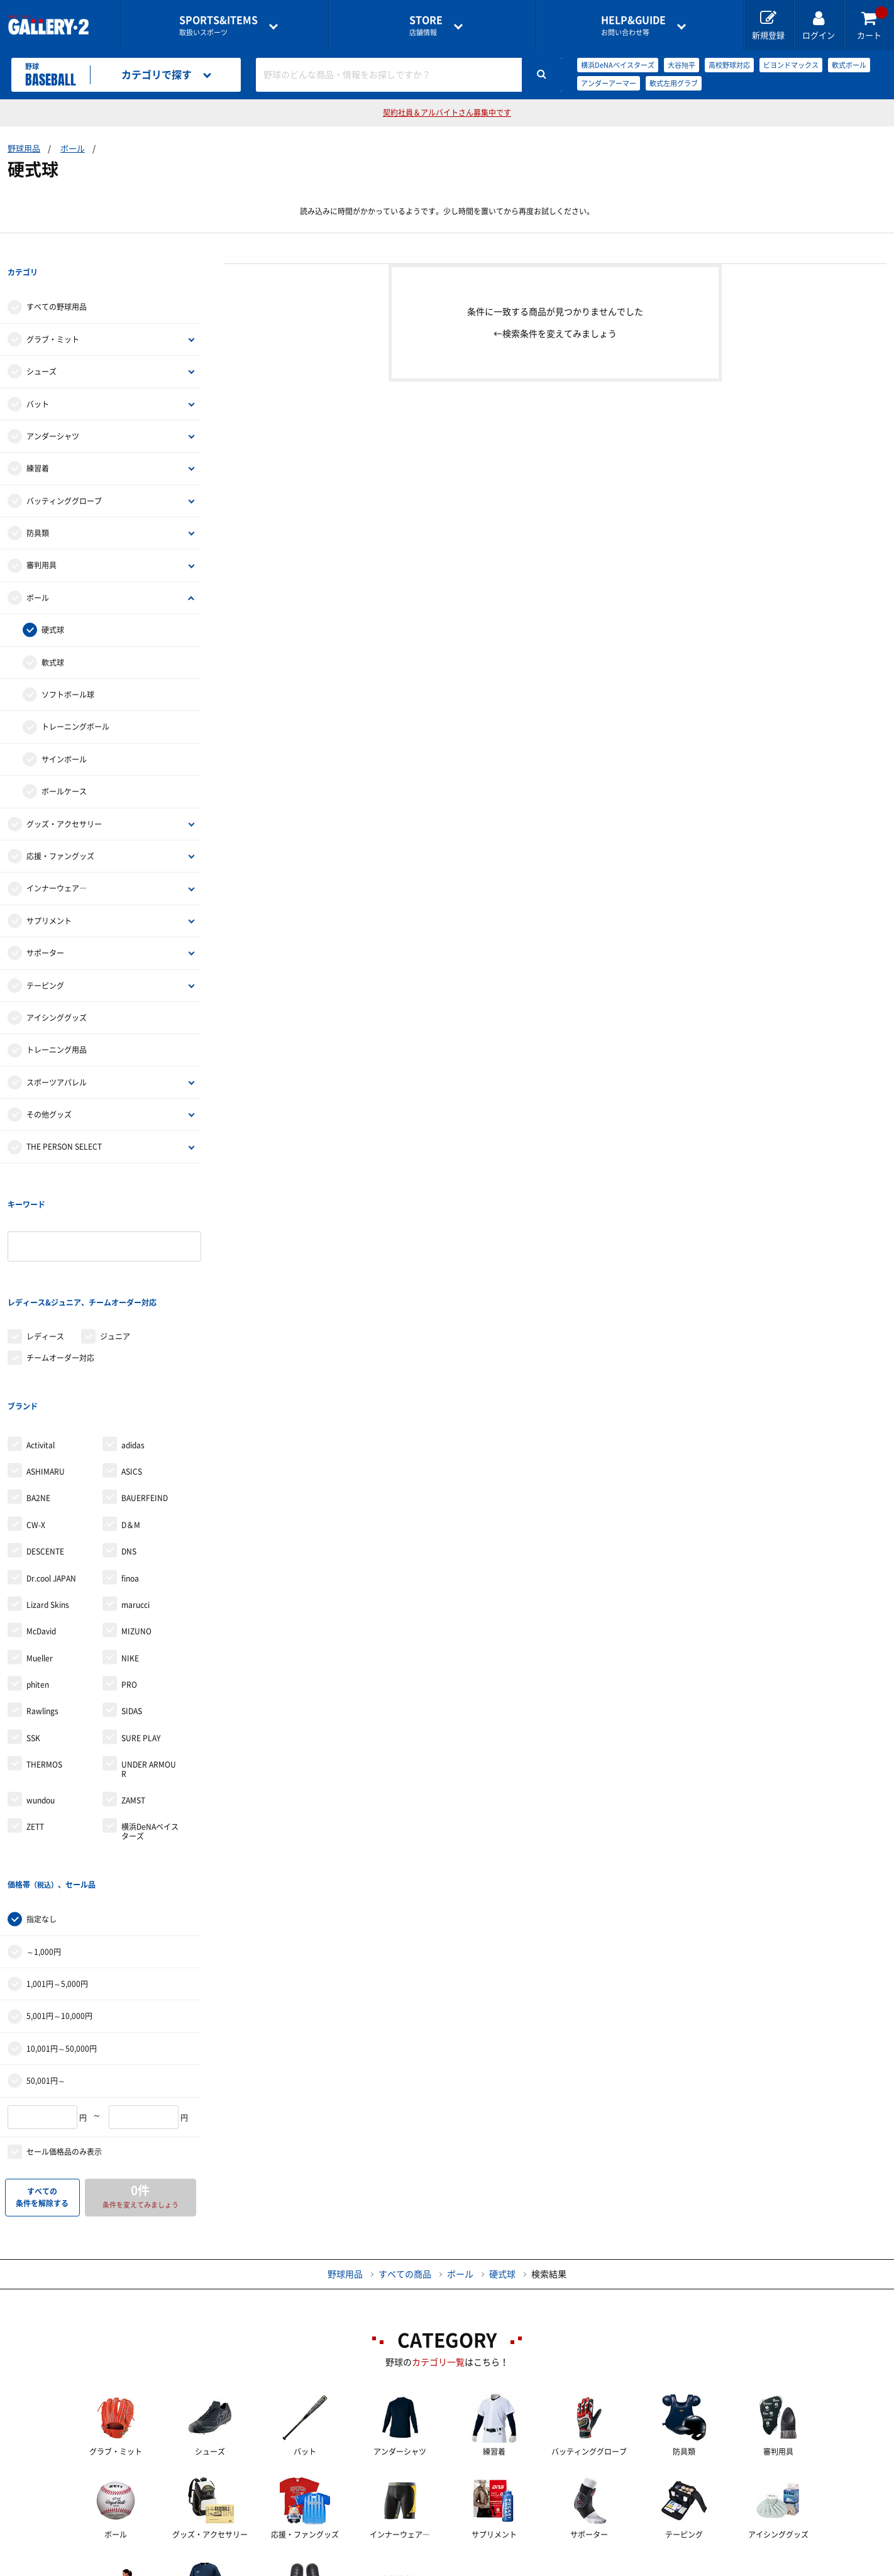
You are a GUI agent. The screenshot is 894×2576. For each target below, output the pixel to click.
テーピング (45, 960)
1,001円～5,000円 (57, 1855)
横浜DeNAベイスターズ (617, 65)
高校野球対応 (729, 65)
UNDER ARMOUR (148, 1666)
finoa (130, 1475)
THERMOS (44, 1662)
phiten (37, 1582)
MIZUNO (136, 1529)
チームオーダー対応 (60, 1281)
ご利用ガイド (238, 2566)
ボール (72, 149)
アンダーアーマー (608, 83)
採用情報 (529, 2566)
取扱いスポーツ (218, 25)
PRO (129, 1582)
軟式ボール (849, 65)
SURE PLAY (140, 1635)
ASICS (131, 1369)
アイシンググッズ (56, 992)
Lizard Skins (47, 1502)
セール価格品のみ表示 (64, 2023)
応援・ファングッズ (60, 830)
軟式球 (52, 637)
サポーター (45, 927)
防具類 (37, 507)
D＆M (130, 1422)
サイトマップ (738, 2566)
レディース (45, 1259)
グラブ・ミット (52, 313)
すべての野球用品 (56, 281)
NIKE (130, 1556)
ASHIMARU (45, 1369)
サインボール (64, 733)
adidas (133, 1342)
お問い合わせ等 (633, 25)
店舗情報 (426, 25)
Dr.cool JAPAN (51, 1475)
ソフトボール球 (67, 669)
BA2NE (38, 1395)
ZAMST (133, 1698)
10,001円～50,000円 (61, 1920)
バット (37, 378)
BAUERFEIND (144, 1395)
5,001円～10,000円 (59, 1887)
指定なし (41, 1791)
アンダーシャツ (52, 410)
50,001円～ (45, 1952)
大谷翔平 (681, 65)
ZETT (35, 1724)
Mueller (39, 1556)
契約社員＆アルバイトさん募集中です (447, 112)
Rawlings (42, 1608)
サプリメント (49, 895)
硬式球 (52, 604)
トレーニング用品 (56, 1024)
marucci (135, 1502)
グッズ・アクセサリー (64, 798)
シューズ (41, 346)
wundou (40, 1698)
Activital (40, 1342)
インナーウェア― (56, 863)
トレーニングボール (75, 701)
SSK (33, 1635)
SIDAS (131, 1608)
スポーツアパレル (56, 1056)
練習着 (37, 443)
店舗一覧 (147, 2566)
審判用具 (41, 540)
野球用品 (24, 149)
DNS (128, 1449)
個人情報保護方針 (629, 2566)
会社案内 (447, 2566)
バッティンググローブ (64, 475)
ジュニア (115, 1259)
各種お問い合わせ (347, 2566)
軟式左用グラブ (673, 83)
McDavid (41, 1529)
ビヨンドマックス (791, 65)
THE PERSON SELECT (64, 1121)
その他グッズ (49, 1089)
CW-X (35, 1422)
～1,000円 (43, 1823)
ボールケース (64, 765)
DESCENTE (45, 1449)
